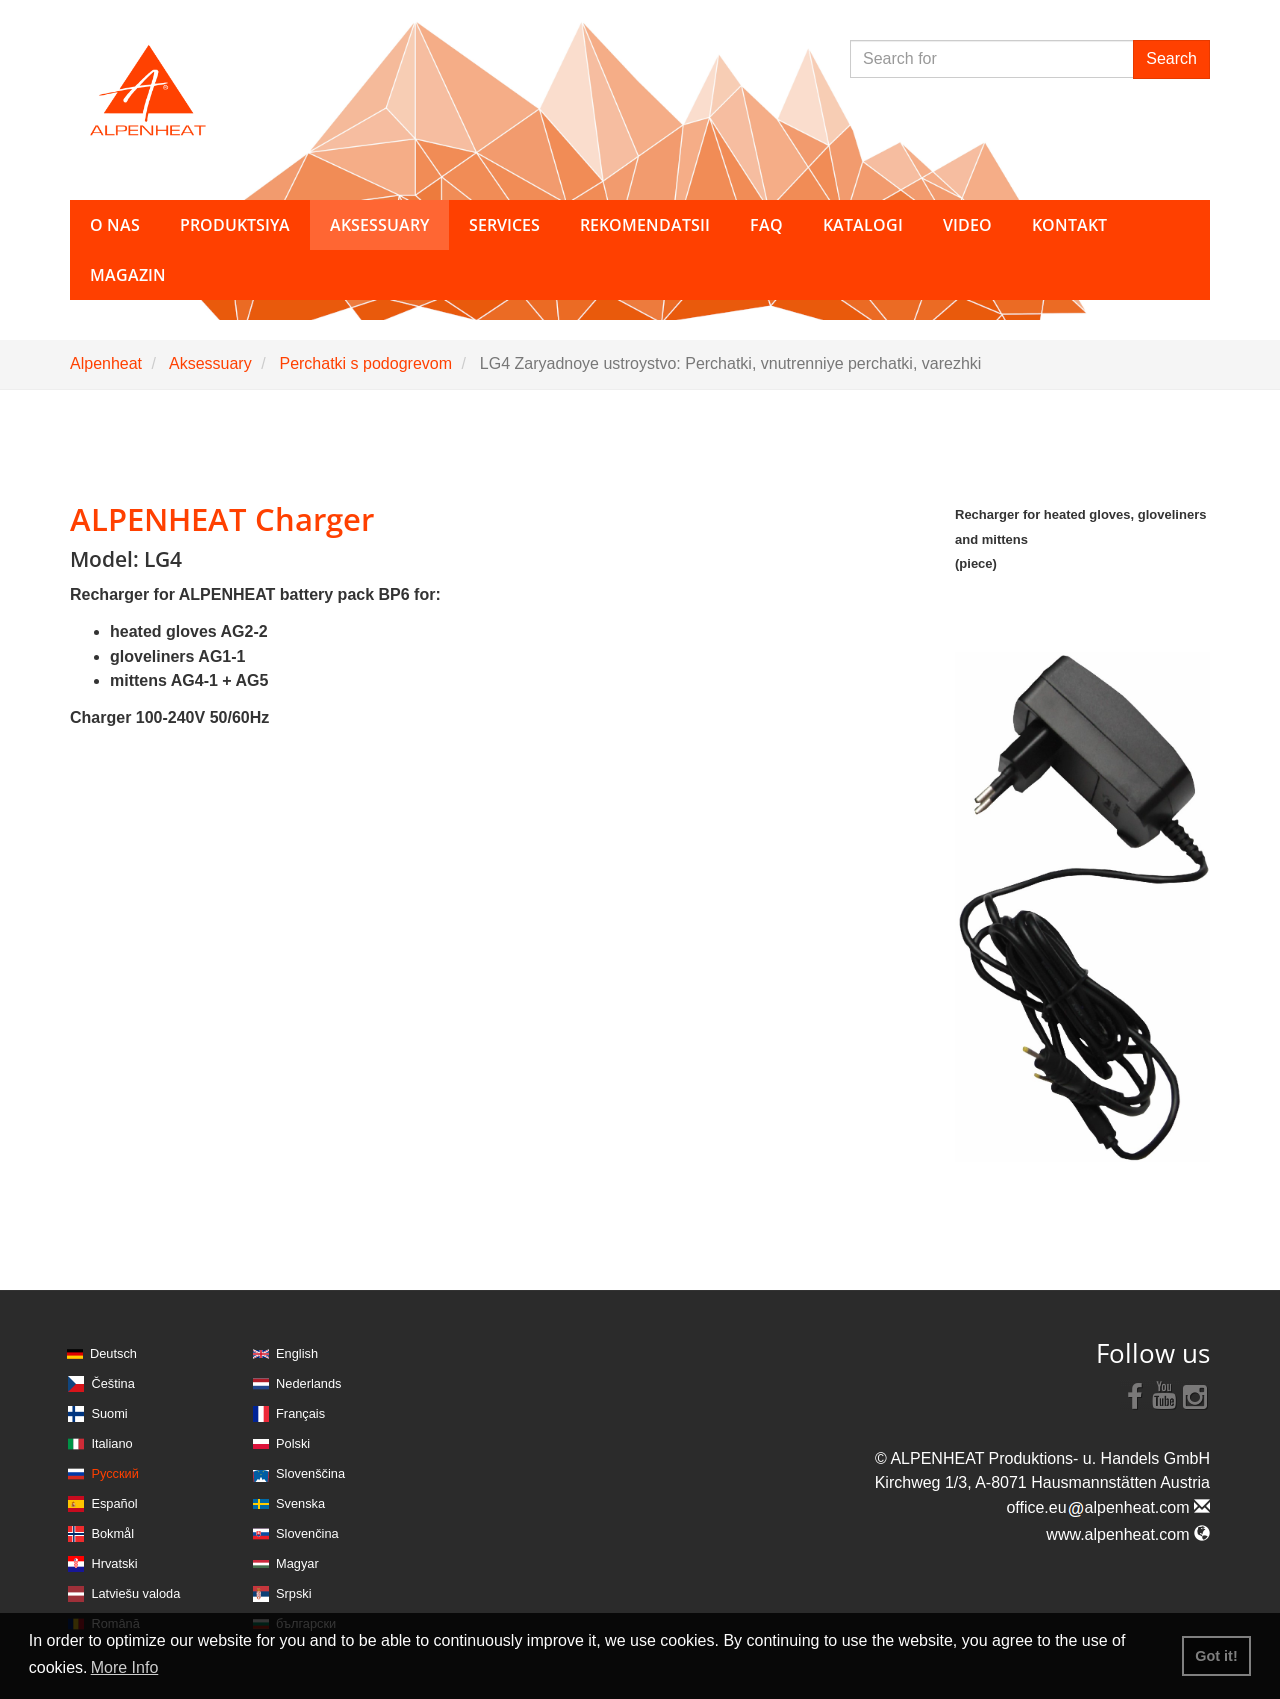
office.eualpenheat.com (1108, 1507)
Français (300, 1413)
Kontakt (1069, 225)
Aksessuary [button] (379, 225)
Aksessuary (210, 363)
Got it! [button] (1216, 1656)
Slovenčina (307, 1533)
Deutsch (113, 1353)
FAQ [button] (766, 225)
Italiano (111, 1443)
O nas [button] (115, 225)
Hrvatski (114, 1563)
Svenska (300, 1503)
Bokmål (112, 1533)
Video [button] (967, 225)
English (297, 1353)
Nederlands (308, 1383)
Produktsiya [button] (235, 225)
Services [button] (504, 225)
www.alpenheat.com (1128, 1534)
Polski (293, 1443)
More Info (125, 1667)
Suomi (109, 1413)
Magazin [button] (128, 275)
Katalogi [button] (863, 225)
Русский (114, 1473)
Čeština (112, 1383)
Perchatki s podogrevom (365, 363)
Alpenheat (106, 363)
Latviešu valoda (135, 1593)
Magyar (297, 1563)
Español (114, 1503)
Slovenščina (310, 1473)
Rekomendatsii (645, 225)
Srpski (294, 1593)
